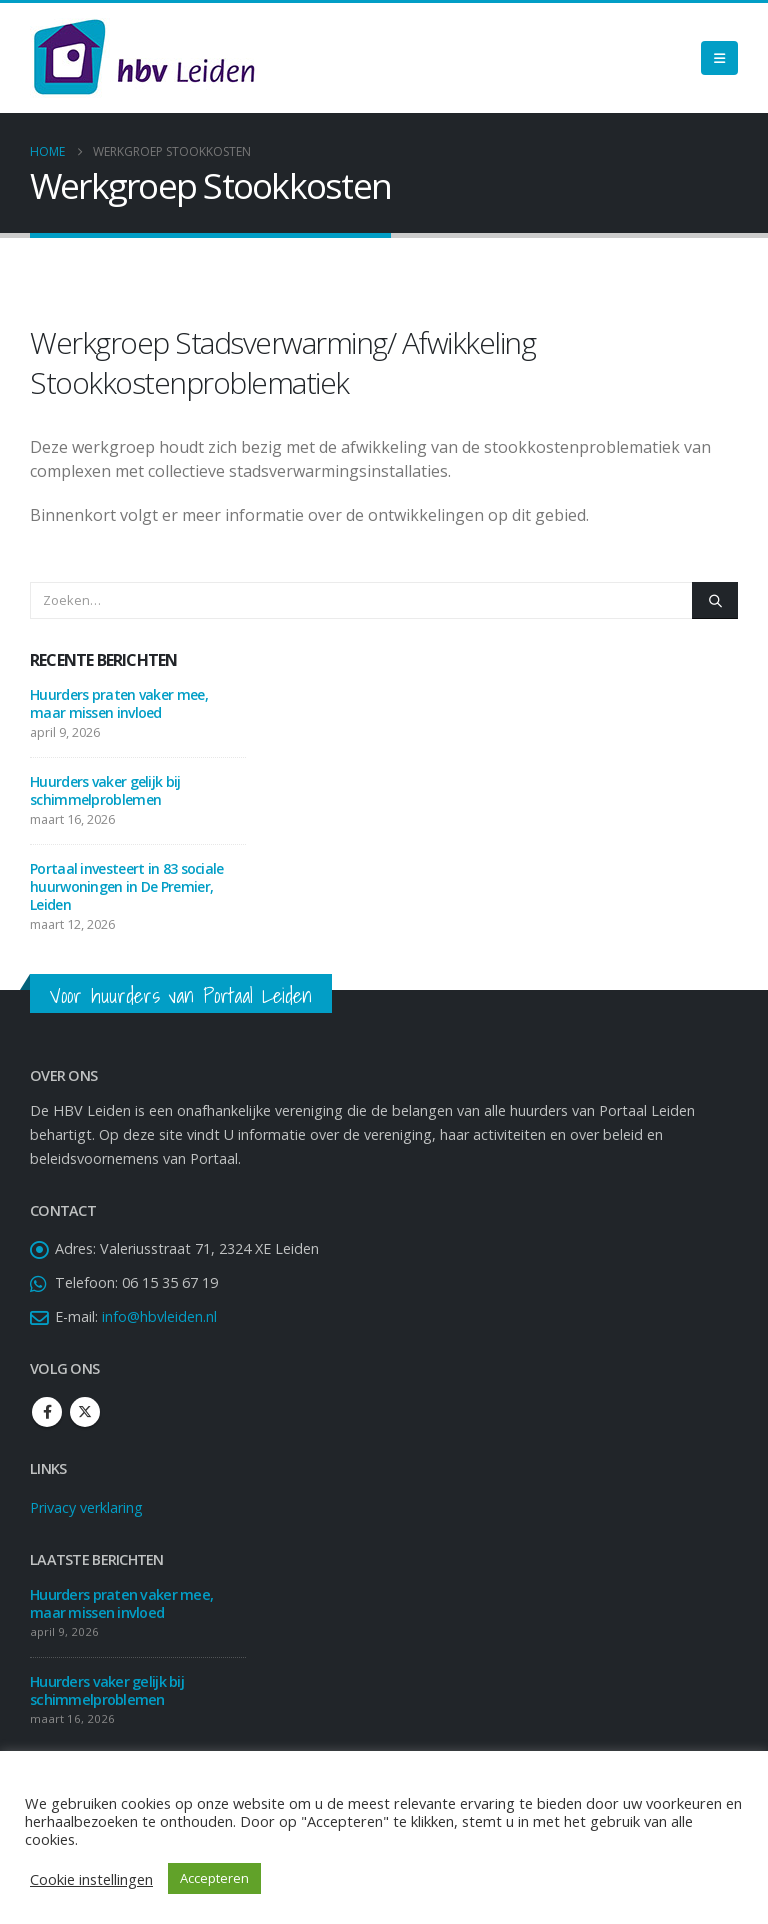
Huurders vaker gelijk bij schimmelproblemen (105, 790)
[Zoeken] (715, 600)
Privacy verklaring (86, 1507)
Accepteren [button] (214, 1878)
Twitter (85, 1412)
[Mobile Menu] (719, 58)
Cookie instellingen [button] (91, 1879)
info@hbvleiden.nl (159, 1316)
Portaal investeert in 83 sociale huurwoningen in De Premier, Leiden (127, 886)
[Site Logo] (144, 58)
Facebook (47, 1412)
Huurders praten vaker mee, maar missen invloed (119, 703)
